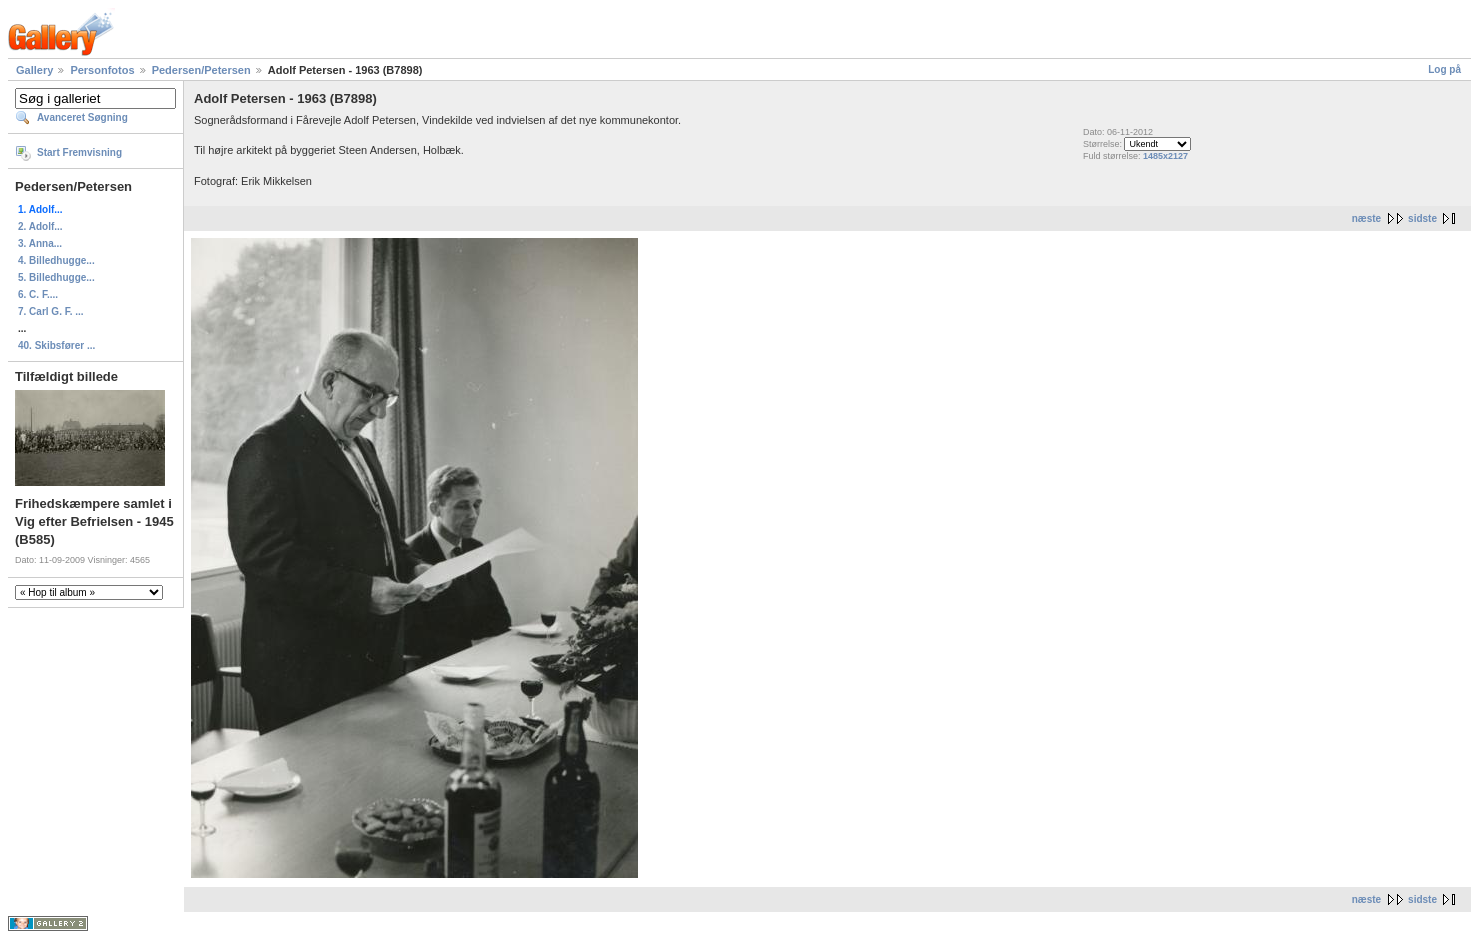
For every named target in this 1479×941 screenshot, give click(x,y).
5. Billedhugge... (56, 277)
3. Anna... (40, 243)
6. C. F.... (38, 294)
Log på (1444, 69)
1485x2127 (1165, 156)
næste (1366, 218)
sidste (1422, 218)
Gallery (34, 70)
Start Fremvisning (79, 152)
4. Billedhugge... (56, 260)
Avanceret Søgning (82, 117)
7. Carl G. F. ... (51, 311)
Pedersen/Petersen (201, 70)
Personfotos (102, 70)
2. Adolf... (40, 226)
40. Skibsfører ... (56, 345)
